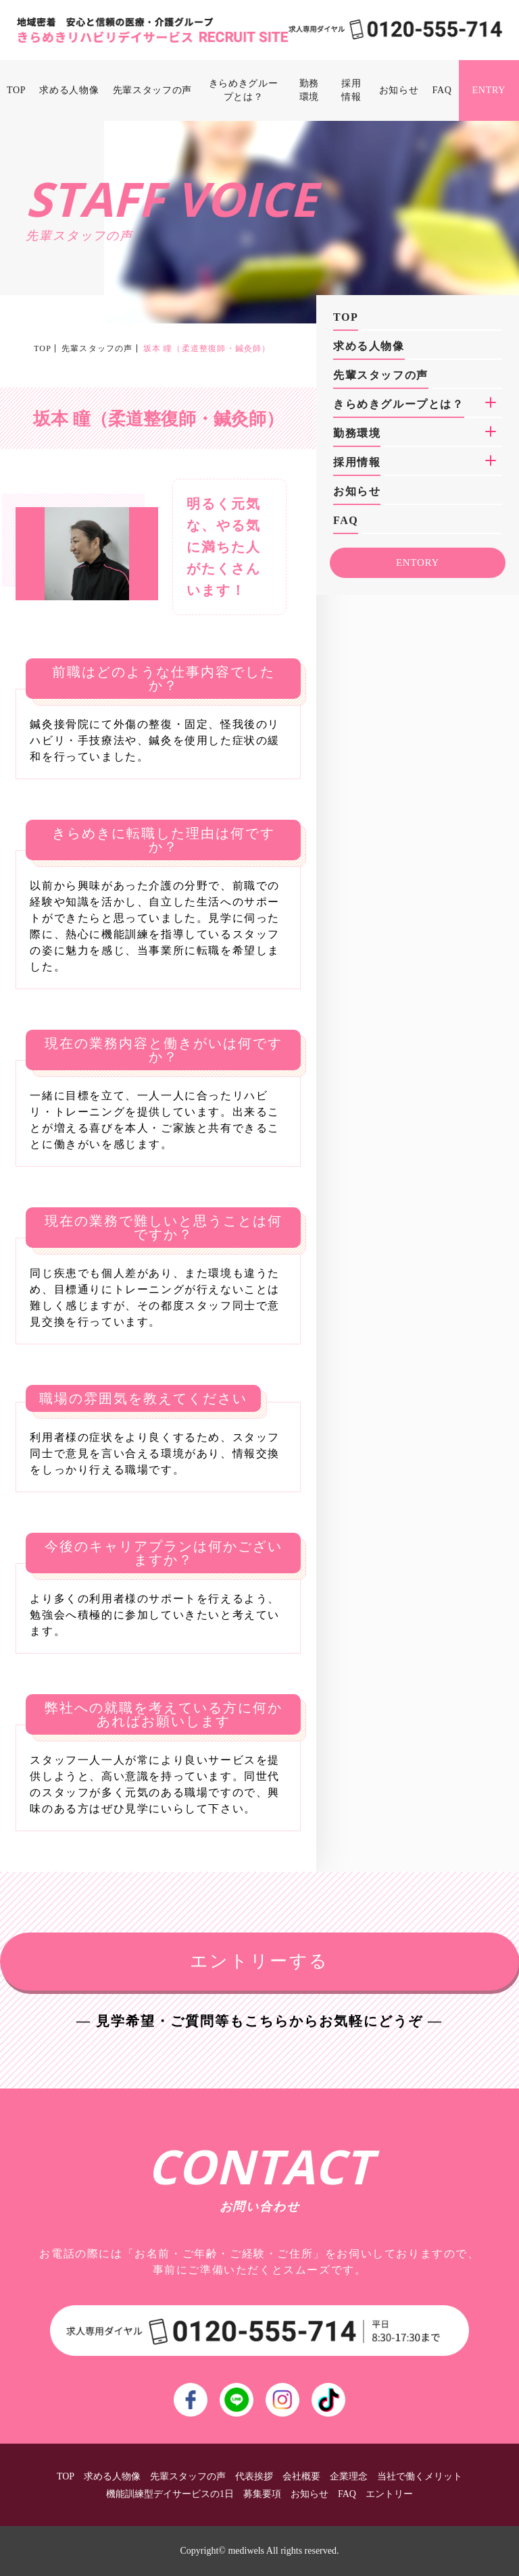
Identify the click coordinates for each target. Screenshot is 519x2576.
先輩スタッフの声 (153, 90)
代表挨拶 (254, 2476)
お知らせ (399, 90)
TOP (16, 90)
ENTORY (417, 562)
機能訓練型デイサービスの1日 (170, 2494)
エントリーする (259, 1961)
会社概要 (301, 2476)
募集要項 (262, 2494)
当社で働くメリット (419, 2476)
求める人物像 (69, 90)
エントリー (389, 2494)
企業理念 (349, 2476)
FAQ (442, 90)
